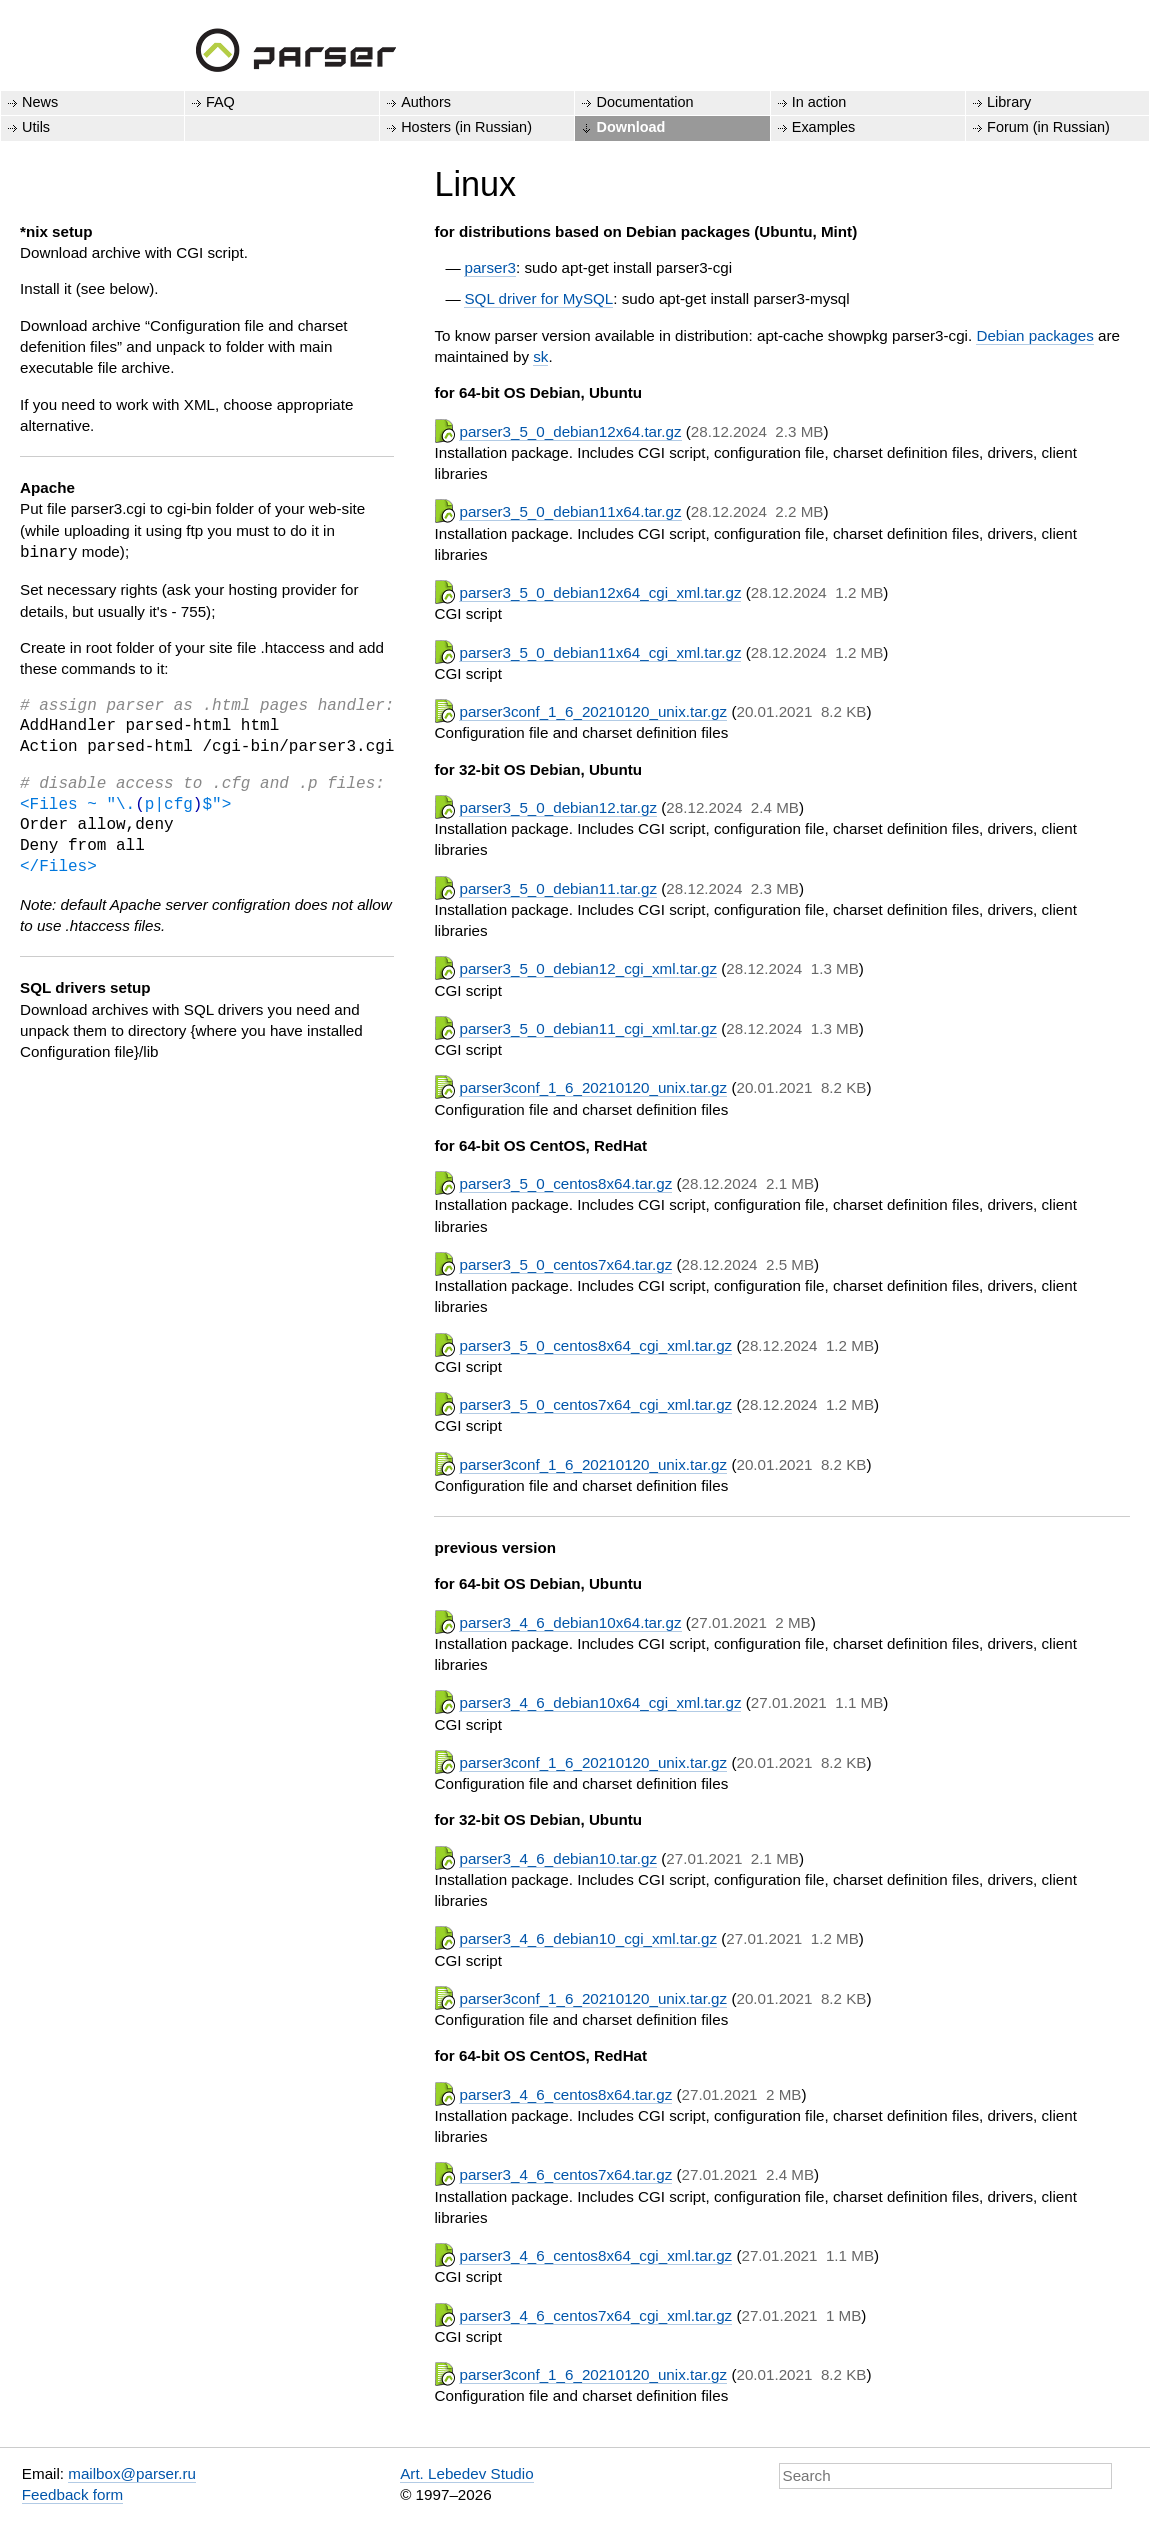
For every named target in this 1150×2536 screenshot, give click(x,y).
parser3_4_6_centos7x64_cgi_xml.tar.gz (595, 2315)
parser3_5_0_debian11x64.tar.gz (570, 511)
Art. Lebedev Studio (466, 2473)
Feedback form (72, 2494)
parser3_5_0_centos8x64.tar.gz (565, 1183)
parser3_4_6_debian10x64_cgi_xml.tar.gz (600, 1702)
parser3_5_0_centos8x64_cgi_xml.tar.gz (595, 1345)
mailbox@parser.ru (132, 2473)
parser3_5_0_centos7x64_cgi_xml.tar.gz (595, 1404)
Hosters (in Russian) (466, 127)
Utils (36, 127)
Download (630, 127)
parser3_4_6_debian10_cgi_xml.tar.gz (588, 1938)
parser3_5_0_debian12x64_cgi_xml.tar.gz (600, 592)
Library (1009, 102)
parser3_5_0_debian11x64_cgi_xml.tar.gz (600, 652)
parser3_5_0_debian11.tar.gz (558, 888)
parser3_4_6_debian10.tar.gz (558, 1858)
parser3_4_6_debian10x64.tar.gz (570, 1622)
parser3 (490, 267)
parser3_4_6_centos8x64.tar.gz (565, 2094)
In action (819, 102)
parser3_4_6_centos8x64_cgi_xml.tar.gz (595, 2255)
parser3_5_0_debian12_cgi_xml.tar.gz (588, 968)
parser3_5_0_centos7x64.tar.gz (565, 1264)
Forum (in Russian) (1048, 127)
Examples (823, 127)
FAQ (220, 102)
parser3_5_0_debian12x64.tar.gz (570, 431)
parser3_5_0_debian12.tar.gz (558, 807)
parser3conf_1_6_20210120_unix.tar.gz (593, 711)
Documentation (644, 102)
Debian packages (1034, 335)
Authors (426, 102)
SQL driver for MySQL (538, 298)
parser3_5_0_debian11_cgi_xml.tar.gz (588, 1028)
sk (540, 356)
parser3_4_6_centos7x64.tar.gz (565, 2174)
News (40, 102)
